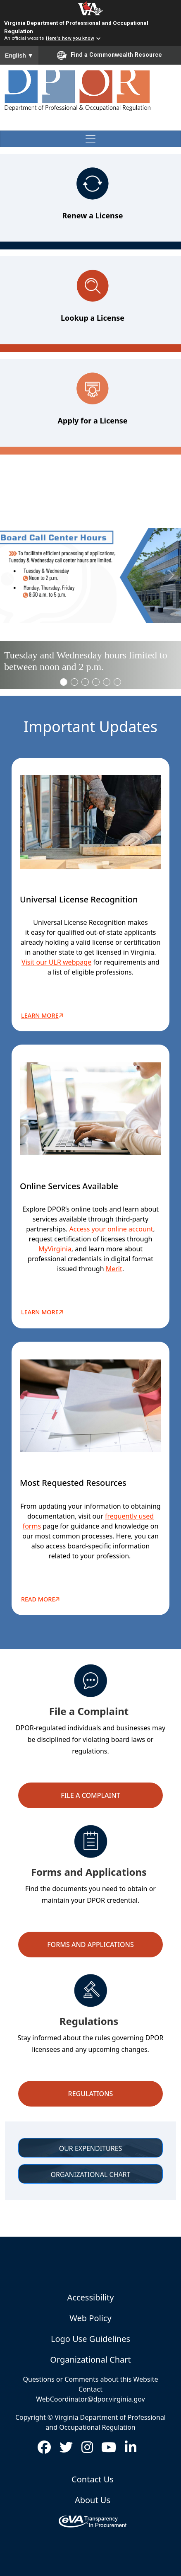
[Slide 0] (63, 682)
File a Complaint (90, 1795)
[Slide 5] (117, 682)
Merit (114, 1268)
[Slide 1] (74, 682)
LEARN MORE (43, 1312)
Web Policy (90, 2318)
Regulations (90, 2093)
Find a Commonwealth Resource (109, 55)
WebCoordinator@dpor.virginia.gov (90, 2399)
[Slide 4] (106, 682)
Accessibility (90, 2297)
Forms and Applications (90, 1944)
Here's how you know (70, 38)
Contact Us (92, 2479)
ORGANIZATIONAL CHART (91, 2174)
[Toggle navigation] (90, 139)
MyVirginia (54, 1248)
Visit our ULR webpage (56, 962)
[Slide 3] (96, 682)
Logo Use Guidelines (90, 2338)
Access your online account (111, 1229)
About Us (92, 2500)
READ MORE (41, 1599)
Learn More (43, 1015)
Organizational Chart (90, 2359)
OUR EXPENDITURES (90, 2148)
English (19, 55)
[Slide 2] (85, 682)
